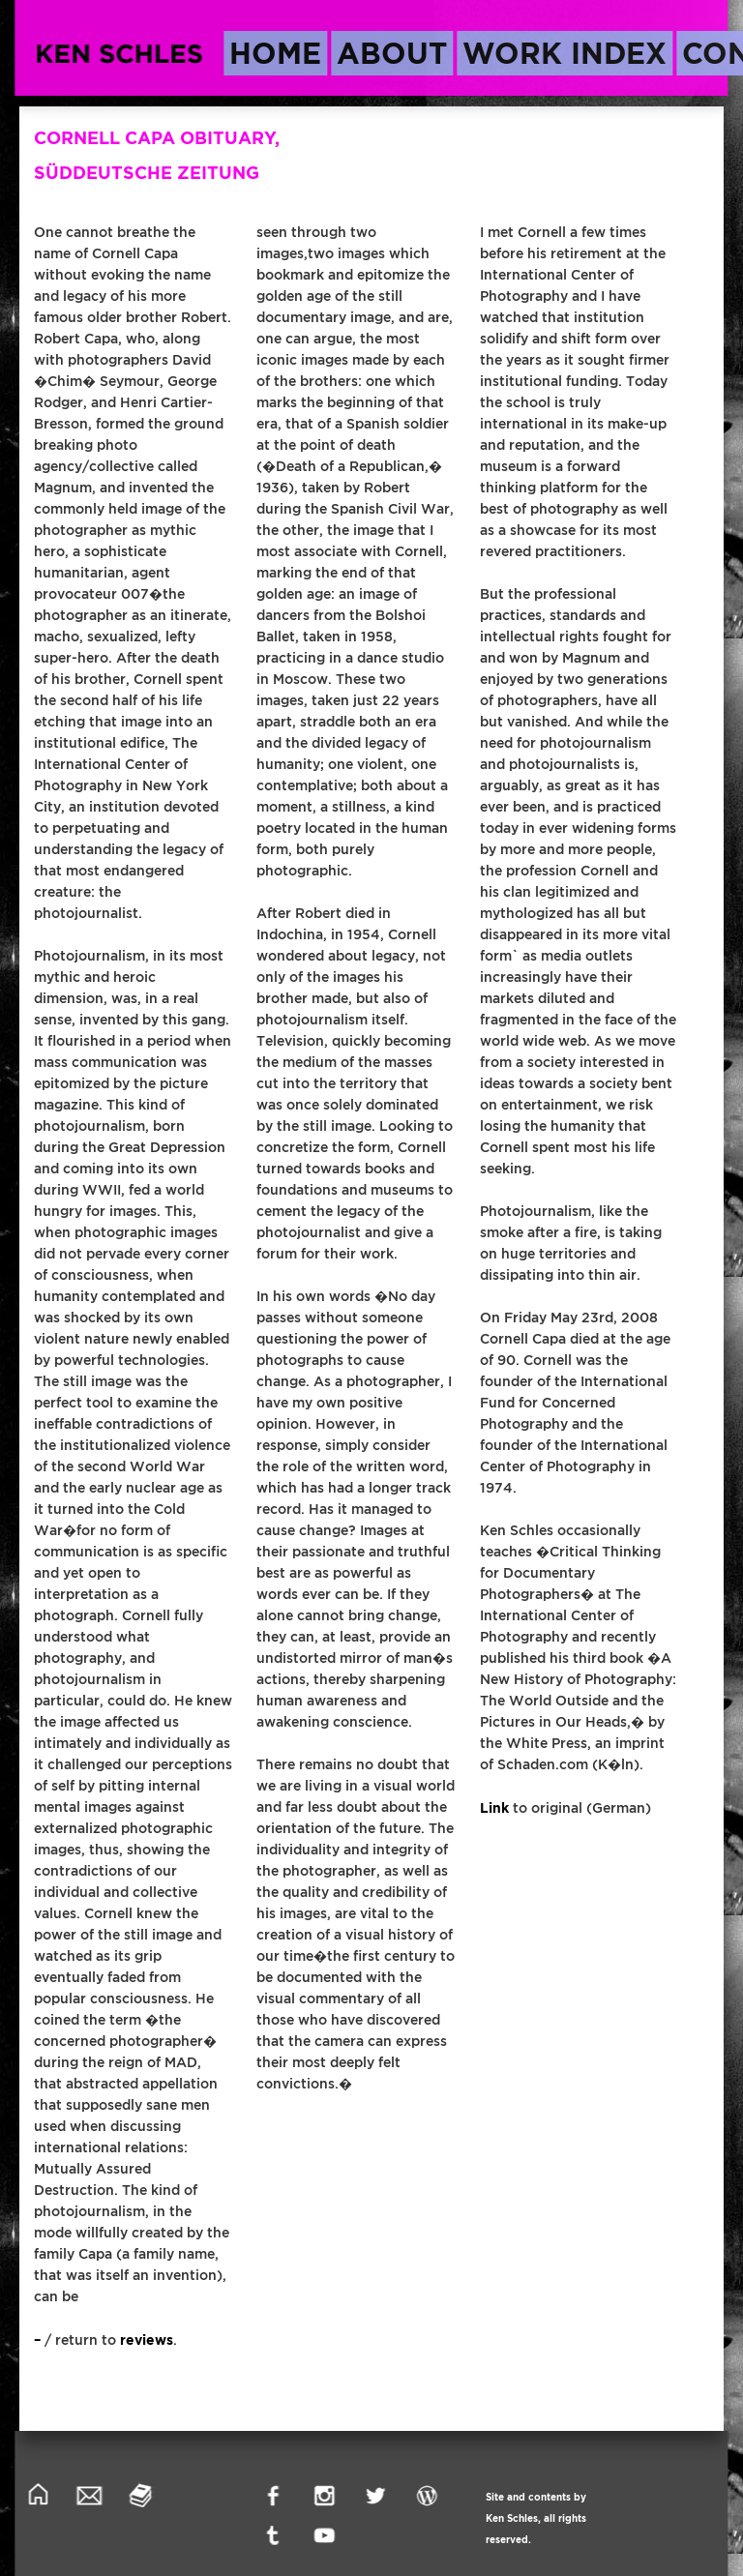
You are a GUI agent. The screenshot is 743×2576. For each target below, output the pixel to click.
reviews (146, 2340)
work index (564, 53)
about (392, 53)
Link (494, 1808)
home (275, 53)
